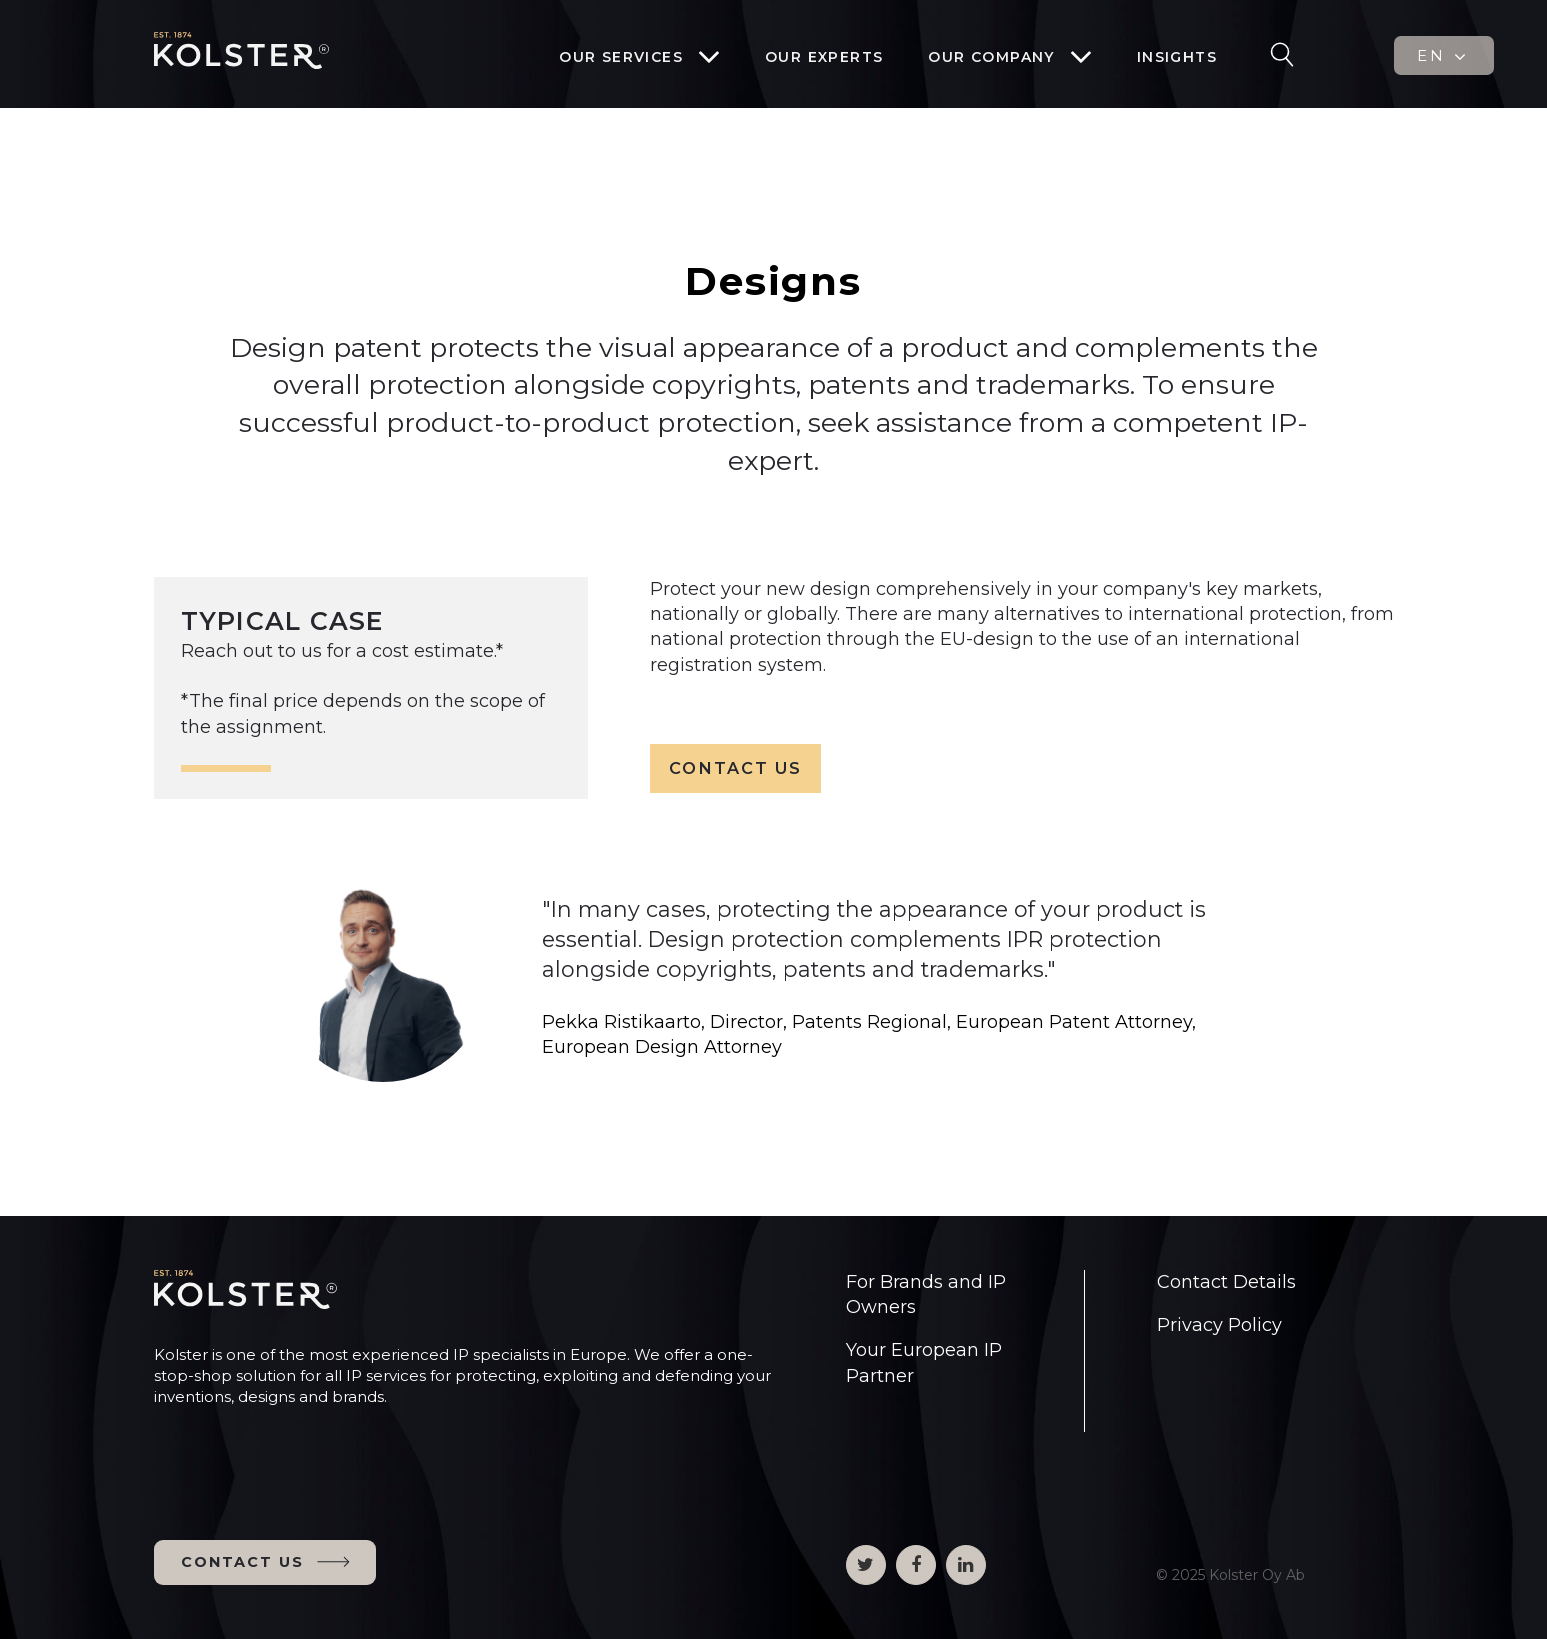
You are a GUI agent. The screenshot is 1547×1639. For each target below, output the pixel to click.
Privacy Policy (1219, 1325)
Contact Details (1226, 1282)
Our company (991, 57)
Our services (621, 57)
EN (1443, 56)
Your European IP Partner (924, 1362)
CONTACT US (735, 768)
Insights (1177, 57)
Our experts (824, 57)
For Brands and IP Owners (926, 1294)
